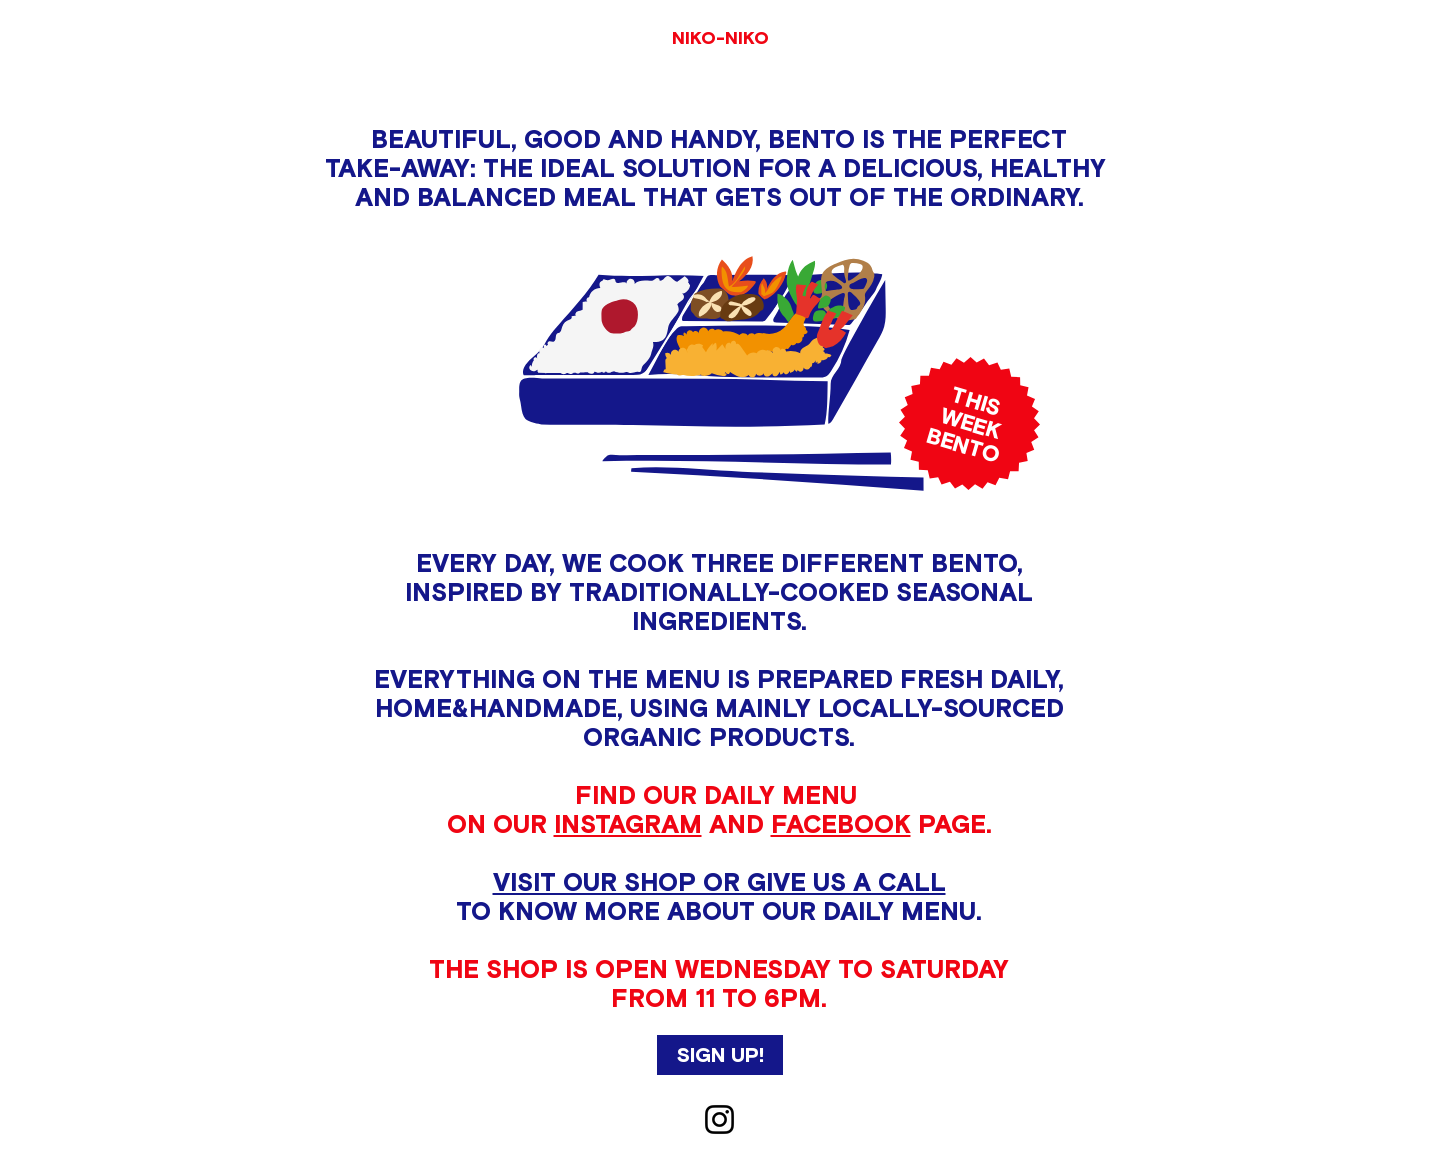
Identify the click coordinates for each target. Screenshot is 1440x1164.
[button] (720, 1055)
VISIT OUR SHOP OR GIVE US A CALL (719, 882)
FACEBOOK (841, 824)
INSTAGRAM (628, 824)
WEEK (970, 423)
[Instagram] (719, 1119)
